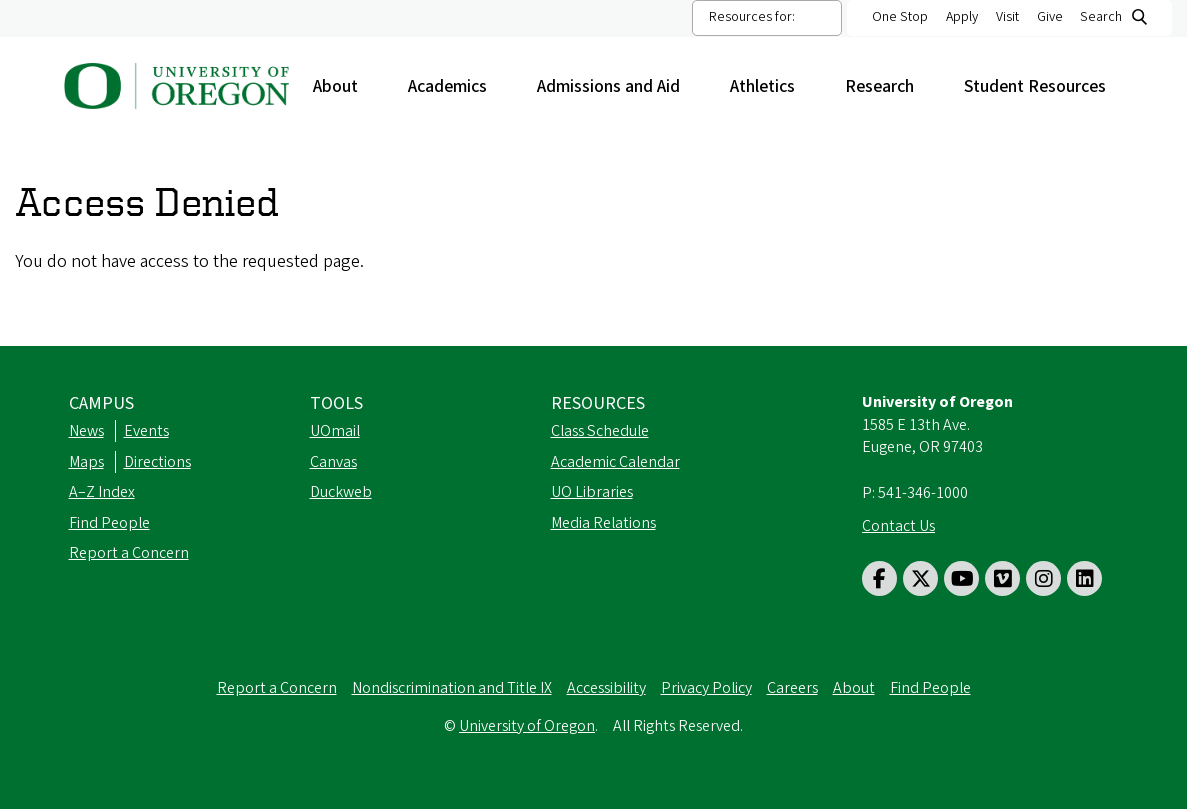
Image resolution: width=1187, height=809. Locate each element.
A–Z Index (102, 492)
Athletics (772, 86)
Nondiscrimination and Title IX (452, 688)
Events (146, 431)
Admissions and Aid (618, 86)
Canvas (333, 462)
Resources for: (752, 17)
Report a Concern (129, 553)
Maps (86, 462)
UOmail (335, 431)
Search (1101, 17)
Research (889, 86)
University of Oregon (527, 726)
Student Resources (1045, 86)
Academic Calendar (615, 462)
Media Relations (603, 523)
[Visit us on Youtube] (961, 578)
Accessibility (606, 688)
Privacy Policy (706, 688)
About (345, 86)
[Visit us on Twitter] (920, 578)
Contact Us (898, 526)
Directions (157, 462)
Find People (109, 523)
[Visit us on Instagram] (1043, 578)
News (86, 431)
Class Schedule (600, 431)
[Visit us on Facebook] (879, 578)
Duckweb (341, 492)
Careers (792, 688)
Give (1050, 17)
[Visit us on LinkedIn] (1084, 578)
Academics (457, 86)
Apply (962, 17)
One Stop (900, 17)
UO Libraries (592, 492)
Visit (1007, 17)
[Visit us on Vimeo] (1002, 578)
